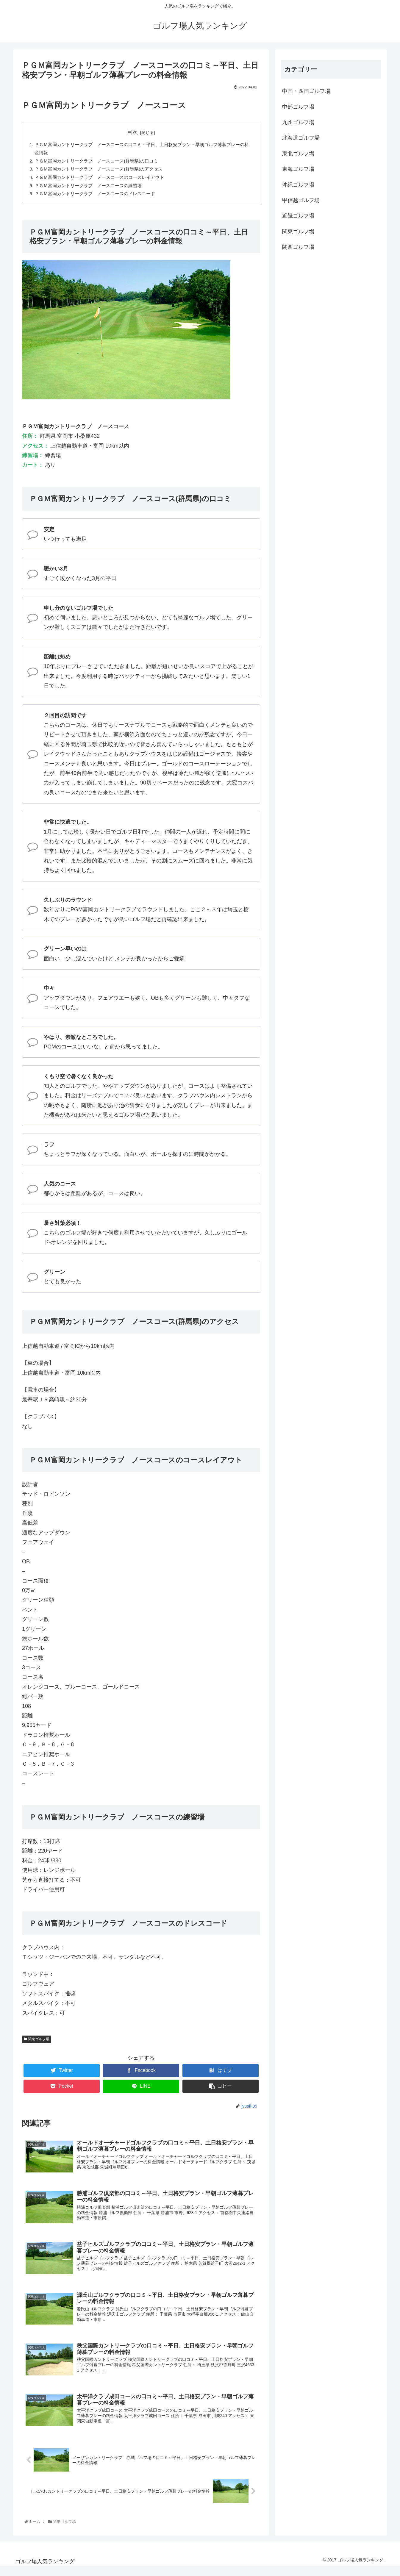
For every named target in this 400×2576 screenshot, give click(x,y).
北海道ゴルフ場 (301, 138)
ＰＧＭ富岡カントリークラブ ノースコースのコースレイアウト (104, 179)
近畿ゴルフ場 (298, 216)
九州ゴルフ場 (298, 122)
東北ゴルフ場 (298, 154)
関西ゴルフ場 (298, 247)
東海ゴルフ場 (298, 169)
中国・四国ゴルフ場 (306, 91)
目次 (132, 132)
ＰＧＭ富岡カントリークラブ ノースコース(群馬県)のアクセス (103, 170)
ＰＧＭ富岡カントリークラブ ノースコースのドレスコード (99, 196)
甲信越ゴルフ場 (301, 200)
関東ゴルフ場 (36, 2043)
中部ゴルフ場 (298, 107)
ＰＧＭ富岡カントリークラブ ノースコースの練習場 (92, 188)
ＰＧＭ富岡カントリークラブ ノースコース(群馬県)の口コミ (101, 162)
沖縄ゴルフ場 (298, 185)
